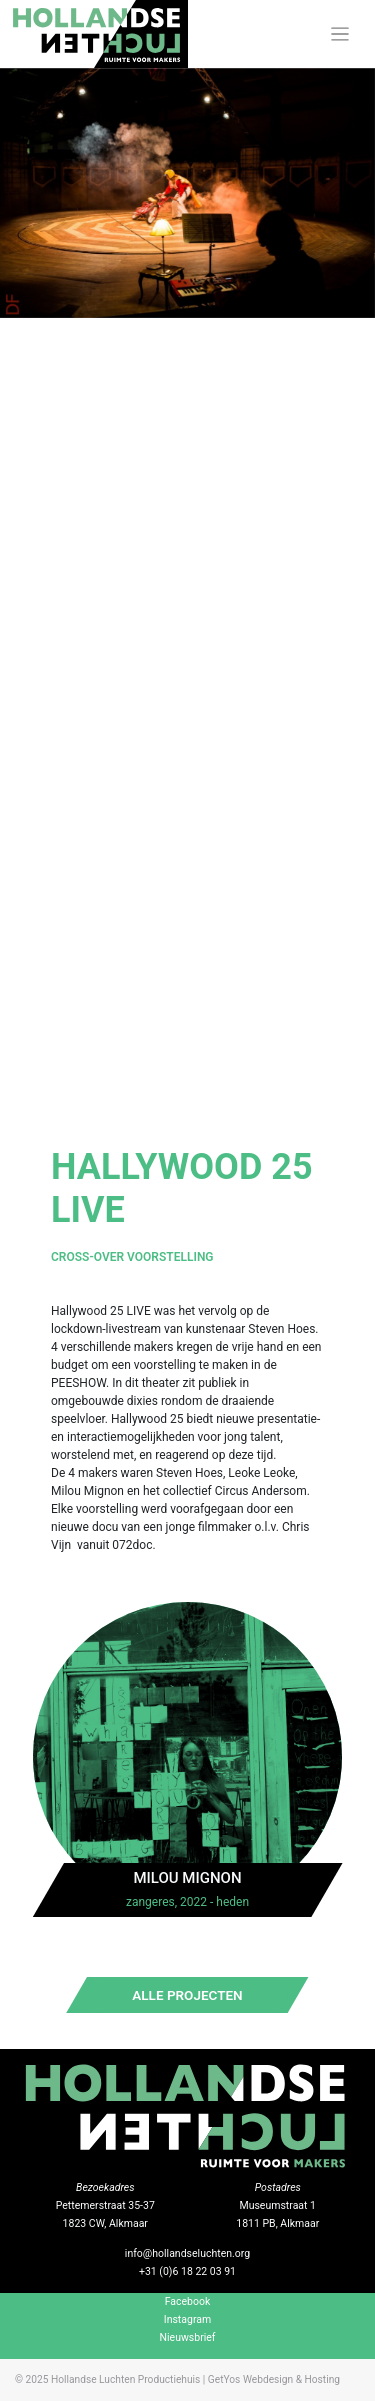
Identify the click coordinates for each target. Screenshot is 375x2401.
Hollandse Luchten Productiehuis (125, 2379)
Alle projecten (187, 1995)
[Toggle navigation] (340, 34)
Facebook (188, 2301)
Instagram (187, 2319)
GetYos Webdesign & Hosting (274, 2379)
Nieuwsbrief (188, 2337)
